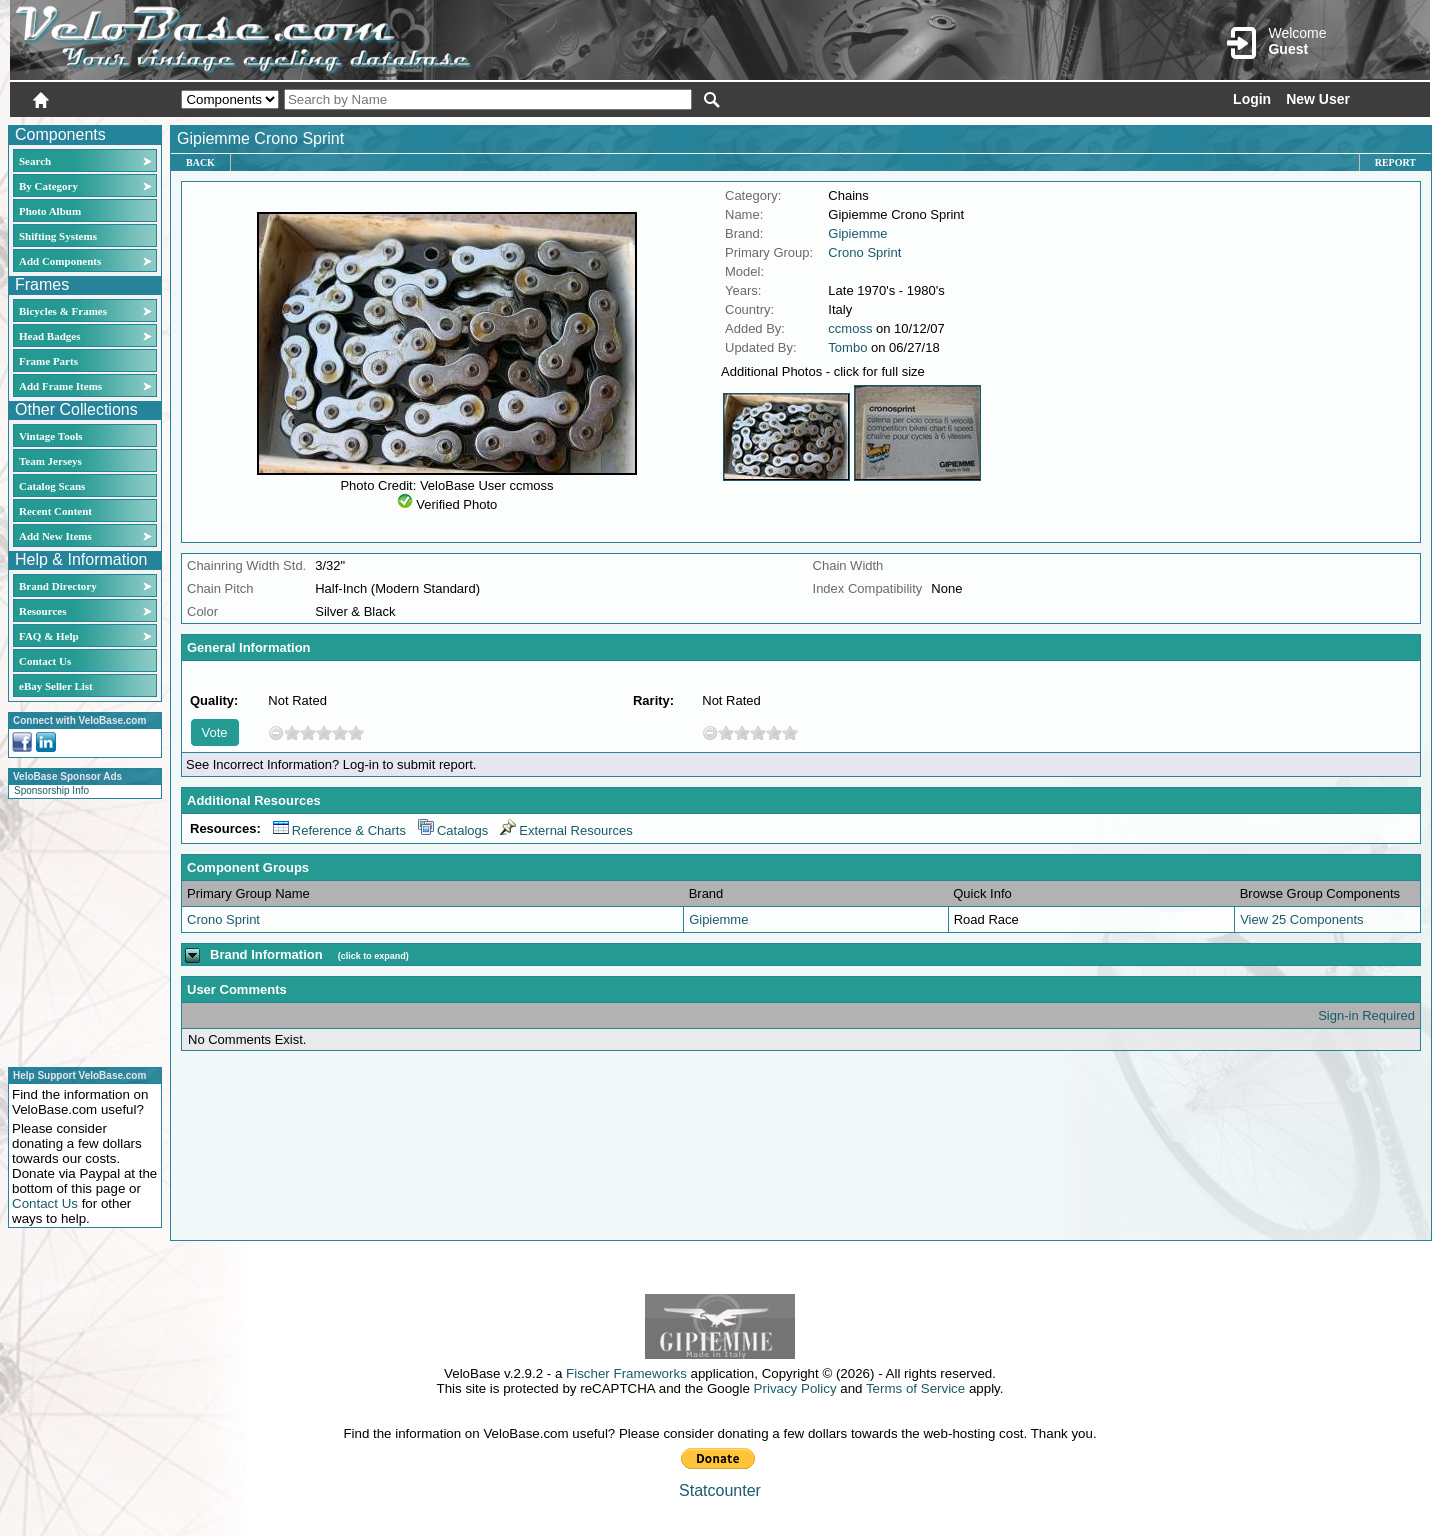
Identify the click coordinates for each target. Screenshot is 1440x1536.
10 (356, 732)
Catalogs (453, 830)
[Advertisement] (79, 930)
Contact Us (45, 661)
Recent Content (55, 511)
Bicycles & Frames (64, 311)
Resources (42, 611)
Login (1252, 99)
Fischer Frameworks (626, 1373)
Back (200, 162)
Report (1395, 162)
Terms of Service (915, 1388)
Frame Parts (48, 361)
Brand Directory (58, 586)
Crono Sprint (864, 252)
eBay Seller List (56, 686)
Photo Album (50, 211)
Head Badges (49, 336)
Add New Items (55, 536)
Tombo (847, 347)
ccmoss (850, 328)
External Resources (566, 830)
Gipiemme (857, 233)
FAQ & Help (49, 636)
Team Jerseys (50, 461)
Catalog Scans (52, 486)
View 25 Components (1301, 919)
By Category (48, 186)
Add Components (60, 261)
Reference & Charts (339, 830)
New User (1318, 99)
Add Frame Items (60, 386)
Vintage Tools (50, 436)
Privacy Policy (795, 1388)
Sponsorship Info (51, 790)
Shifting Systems (58, 236)
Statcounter (720, 1490)
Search (35, 161)
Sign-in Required (1366, 1015)
